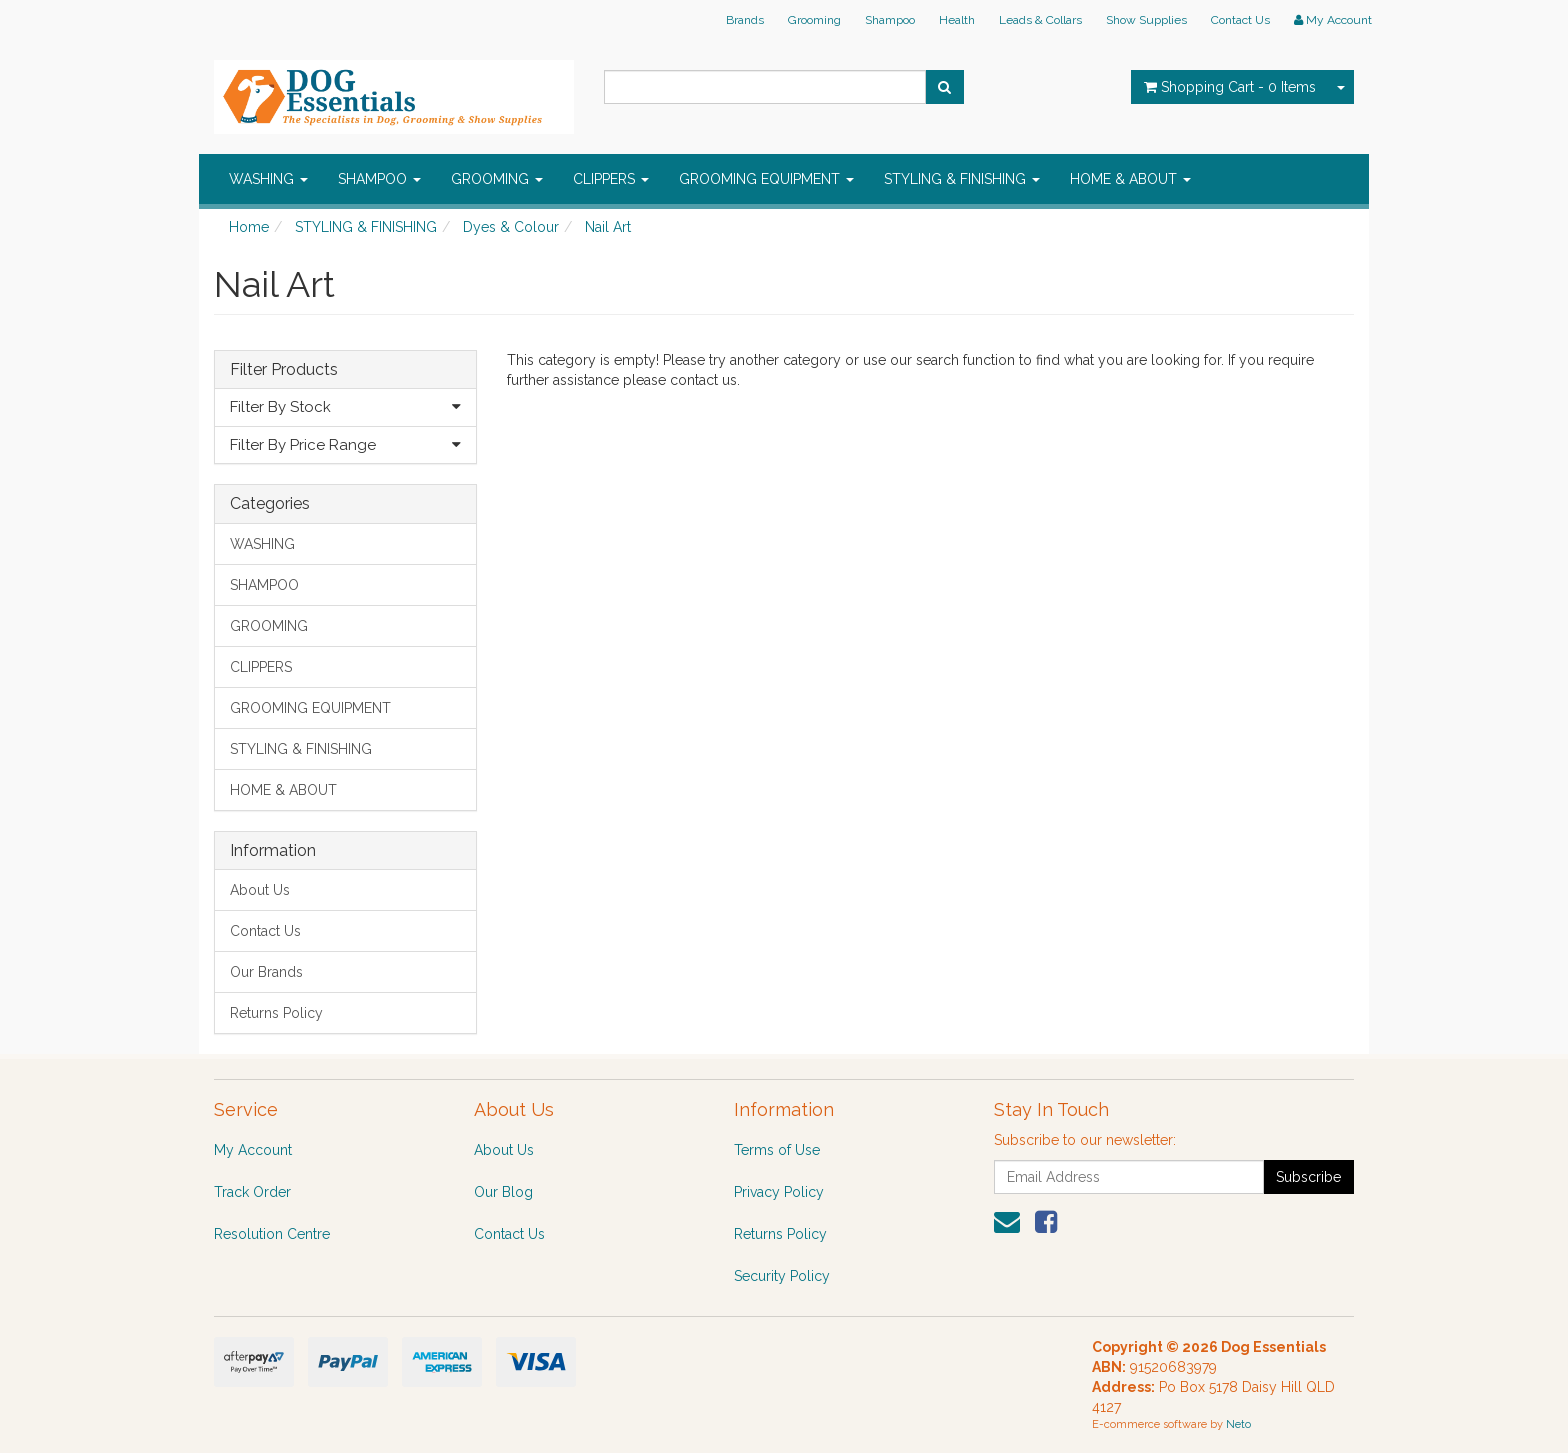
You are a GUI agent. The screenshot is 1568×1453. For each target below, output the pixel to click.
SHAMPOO (379, 179)
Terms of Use (777, 1150)
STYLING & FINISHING (962, 179)
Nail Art (608, 227)
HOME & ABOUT (1130, 179)
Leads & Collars (1040, 20)
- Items (1230, 87)
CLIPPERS (611, 179)
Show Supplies (1146, 20)
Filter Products (284, 370)
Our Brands (266, 972)
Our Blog (503, 1192)
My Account (253, 1150)
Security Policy (782, 1276)
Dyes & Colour (511, 227)
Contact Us (1240, 20)
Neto (1238, 1424)
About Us (260, 890)
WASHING (268, 179)
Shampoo (890, 20)
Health (957, 20)
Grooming (814, 20)
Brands (745, 20)
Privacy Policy (779, 1192)
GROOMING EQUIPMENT (766, 179)
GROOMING (497, 179)
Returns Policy (276, 1013)
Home (249, 227)
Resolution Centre (272, 1234)
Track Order (252, 1192)
